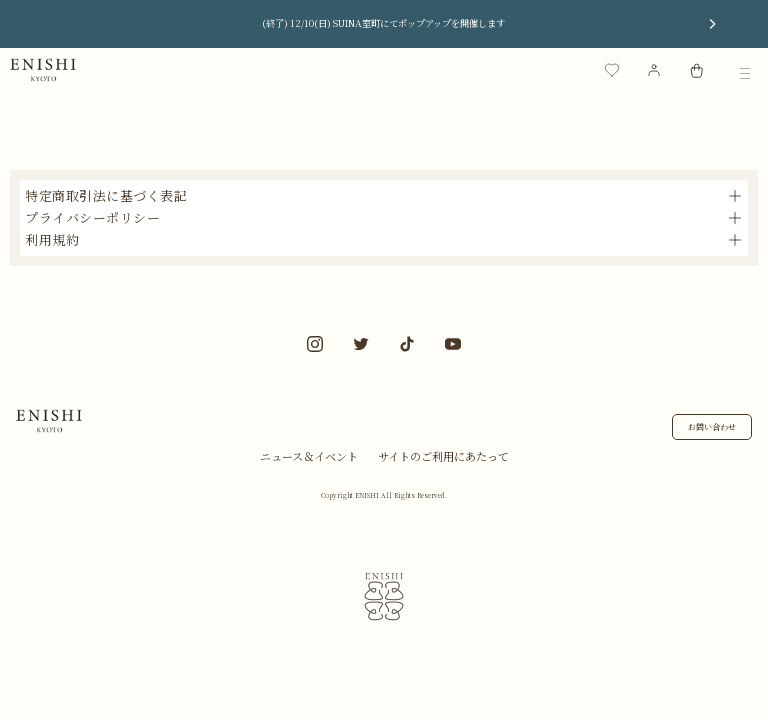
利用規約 (52, 239)
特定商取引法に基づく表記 (106, 195)
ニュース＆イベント (309, 456)
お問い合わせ (712, 426)
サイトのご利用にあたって (443, 456)
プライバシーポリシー (92, 217)
